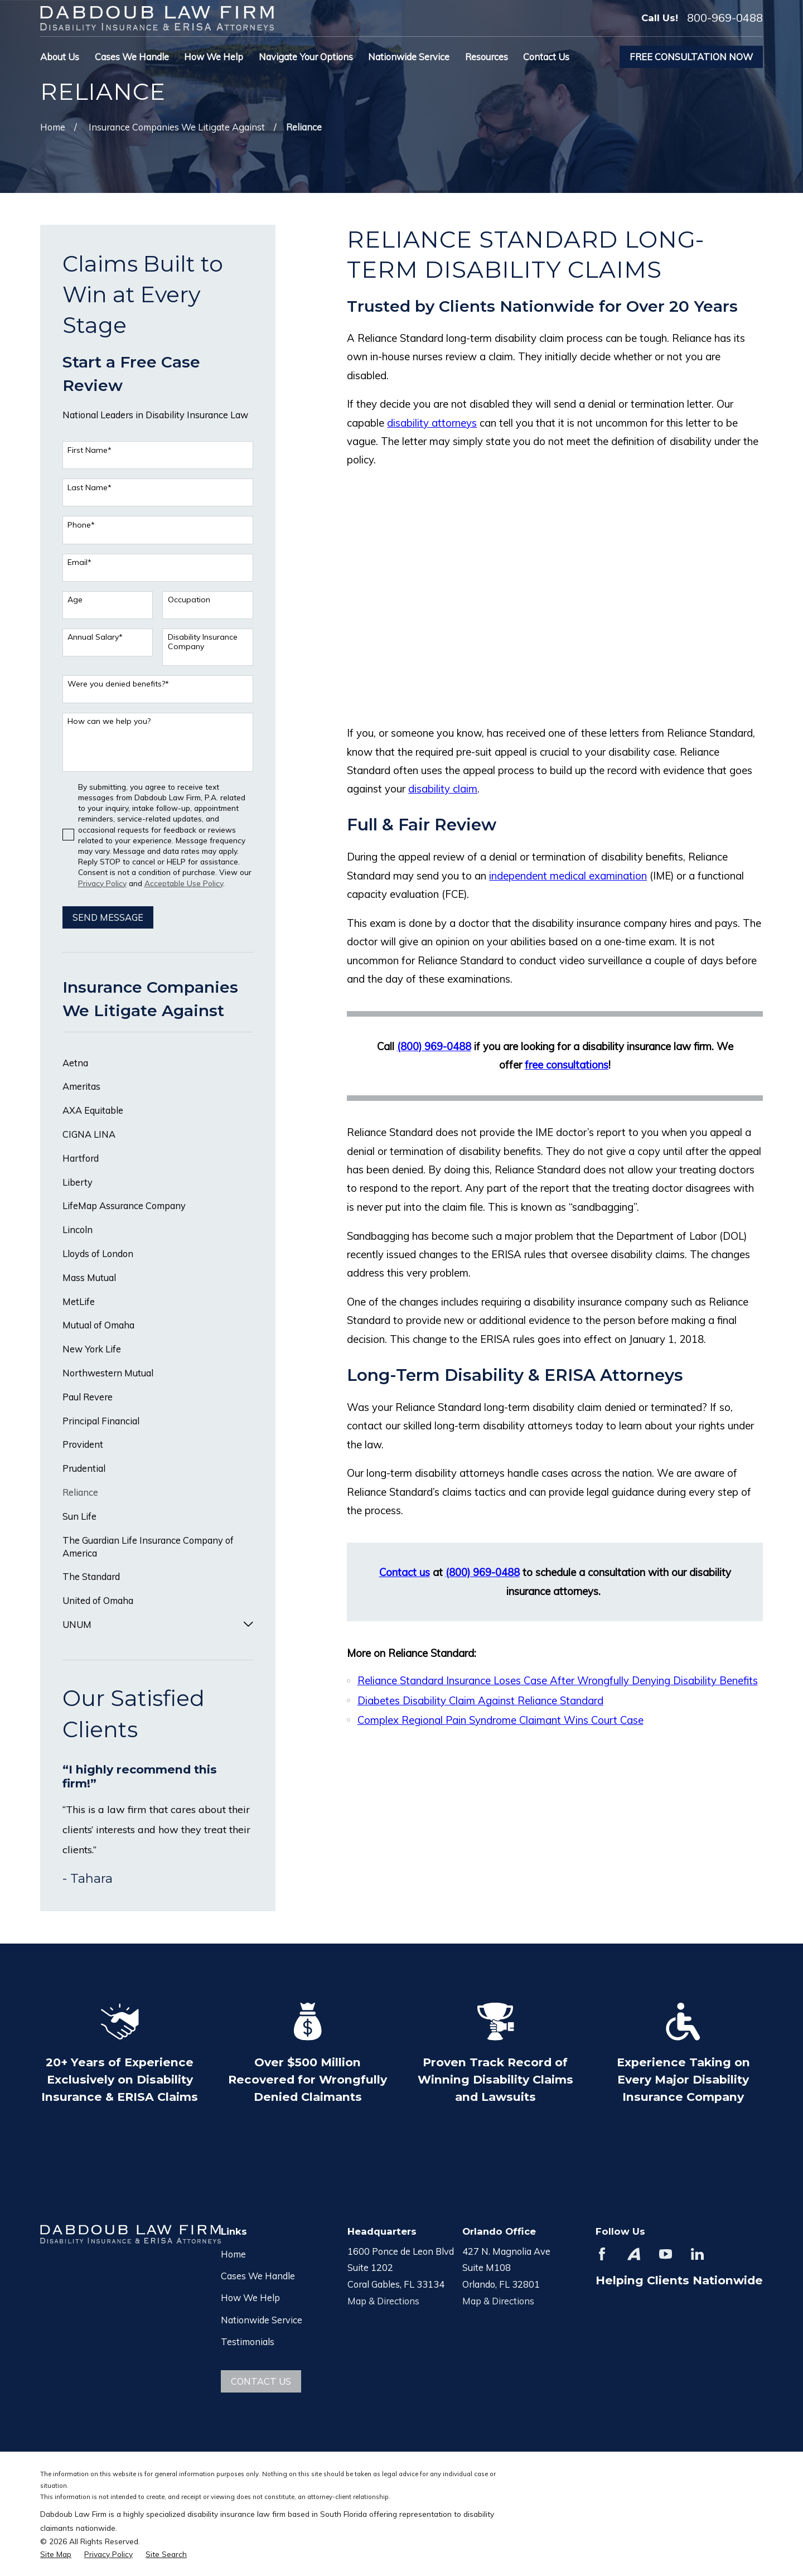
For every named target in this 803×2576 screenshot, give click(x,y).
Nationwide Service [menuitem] (408, 56)
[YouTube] (665, 2254)
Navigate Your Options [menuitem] (306, 56)
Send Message (107, 917)
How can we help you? (109, 721)
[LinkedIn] (697, 2254)
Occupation (189, 600)
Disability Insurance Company (203, 641)
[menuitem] (157, 1063)
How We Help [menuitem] (213, 56)
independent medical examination (568, 875)
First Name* (89, 450)
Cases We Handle (258, 2276)
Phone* (81, 525)
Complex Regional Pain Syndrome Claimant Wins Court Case (500, 1720)
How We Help (250, 2297)
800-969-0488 (725, 17)
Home (233, 2254)
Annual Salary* (95, 637)
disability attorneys (432, 422)
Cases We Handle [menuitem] (132, 56)
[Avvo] (633, 2254)
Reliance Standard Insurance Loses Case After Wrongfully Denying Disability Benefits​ (557, 1680)
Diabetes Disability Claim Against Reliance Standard (480, 1700)
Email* (79, 562)
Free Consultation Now (691, 56)
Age (75, 600)
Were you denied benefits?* (118, 684)
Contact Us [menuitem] (546, 56)
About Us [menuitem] (59, 56)
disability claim (442, 788)
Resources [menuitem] (486, 56)
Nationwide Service (261, 2320)
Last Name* (89, 487)
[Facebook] (602, 2254)
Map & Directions (383, 2301)
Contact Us (261, 2381)
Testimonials (247, 2341)
